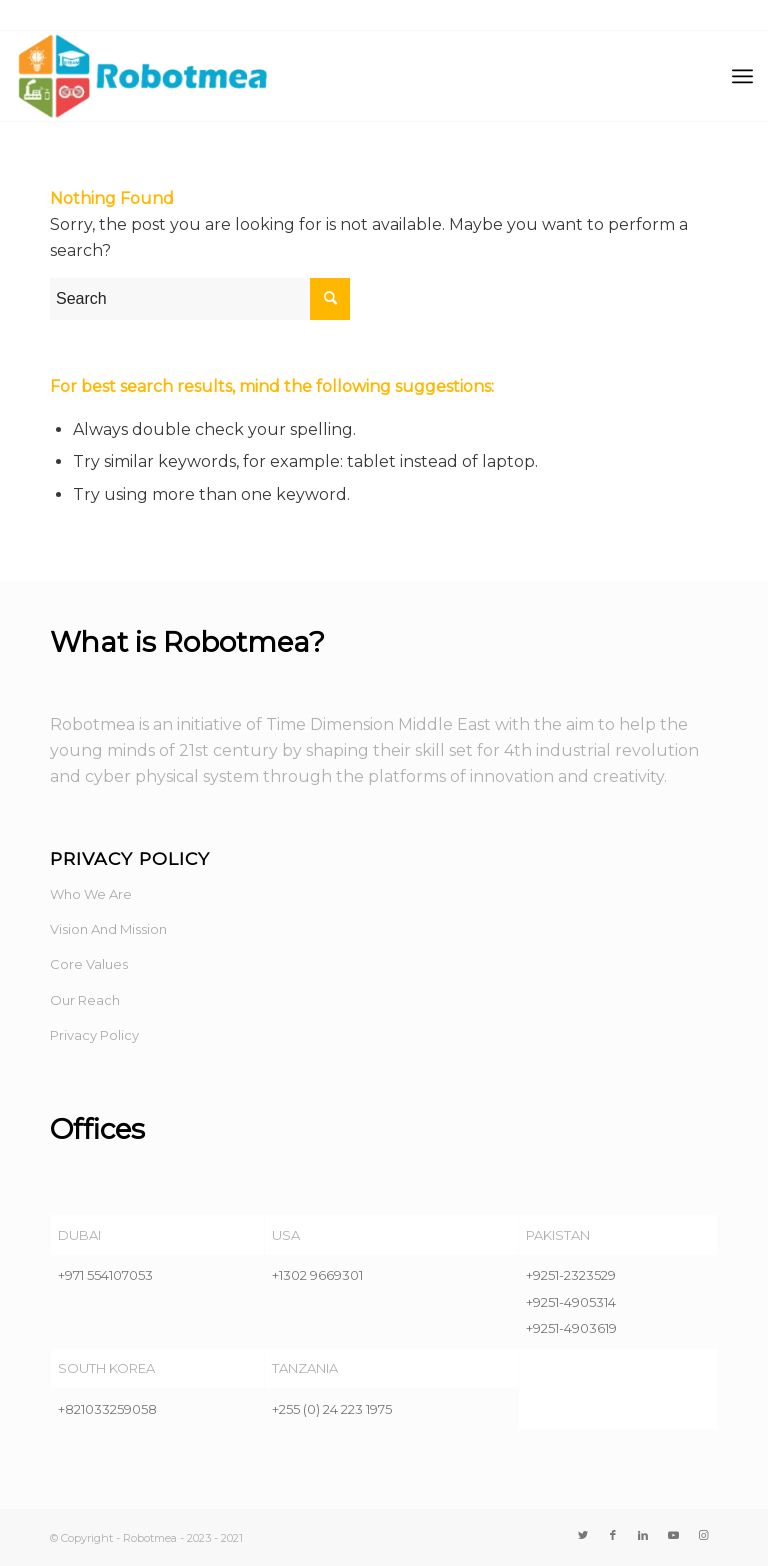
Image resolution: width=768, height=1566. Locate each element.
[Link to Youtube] (673, 1535)
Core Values (89, 964)
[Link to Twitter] (583, 1535)
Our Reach (85, 1000)
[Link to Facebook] (613, 1535)
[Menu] (742, 76)
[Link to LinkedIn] (643, 1535)
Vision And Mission (108, 929)
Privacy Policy (94, 1035)
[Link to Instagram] (703, 1535)
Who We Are (91, 894)
